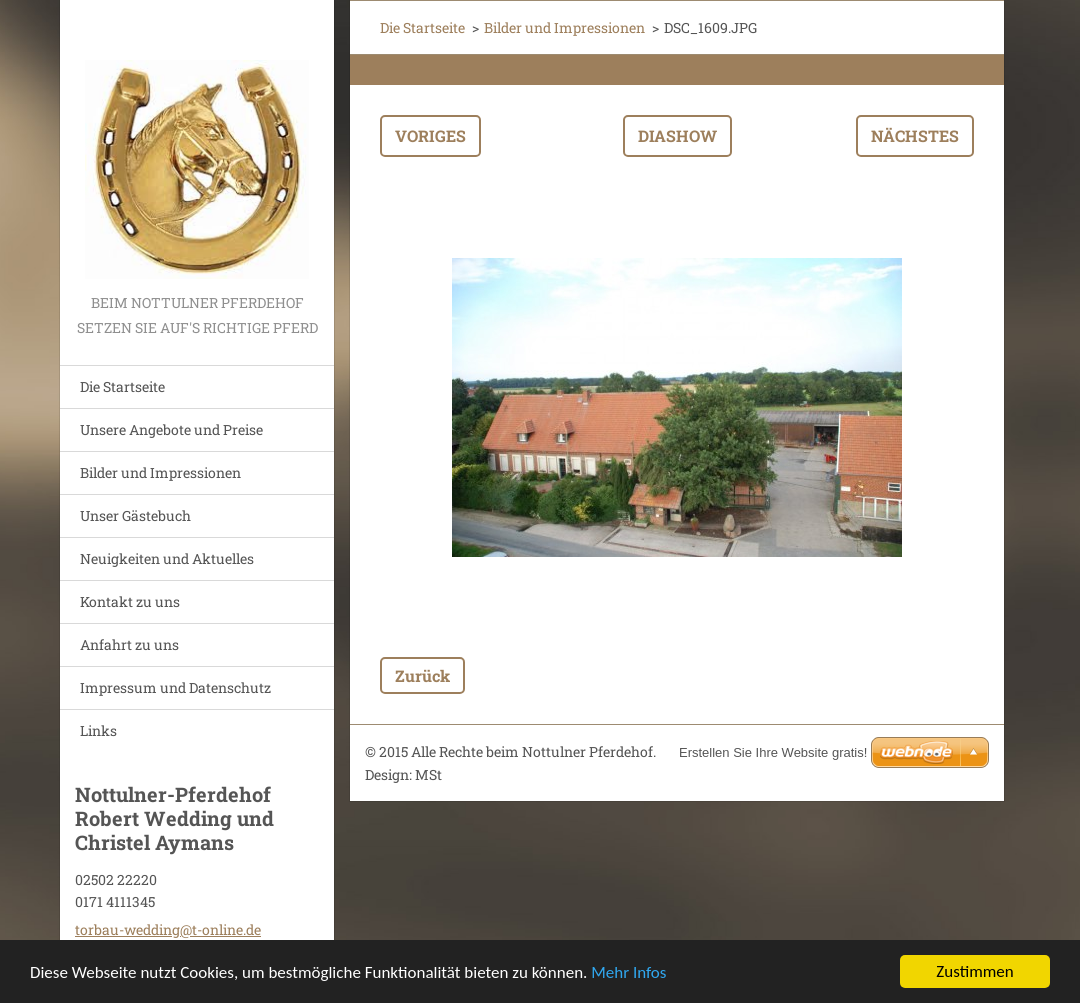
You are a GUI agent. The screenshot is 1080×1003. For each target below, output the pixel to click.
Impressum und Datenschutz (175, 687)
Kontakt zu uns (130, 601)
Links (98, 730)
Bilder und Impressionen (160, 472)
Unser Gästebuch (135, 515)
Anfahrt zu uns (129, 644)
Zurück (422, 675)
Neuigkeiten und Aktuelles (167, 558)
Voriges (430, 135)
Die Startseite (122, 386)
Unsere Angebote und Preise (171, 429)
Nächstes (915, 135)
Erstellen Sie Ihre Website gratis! (773, 752)
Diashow (677, 135)
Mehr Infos (628, 973)
